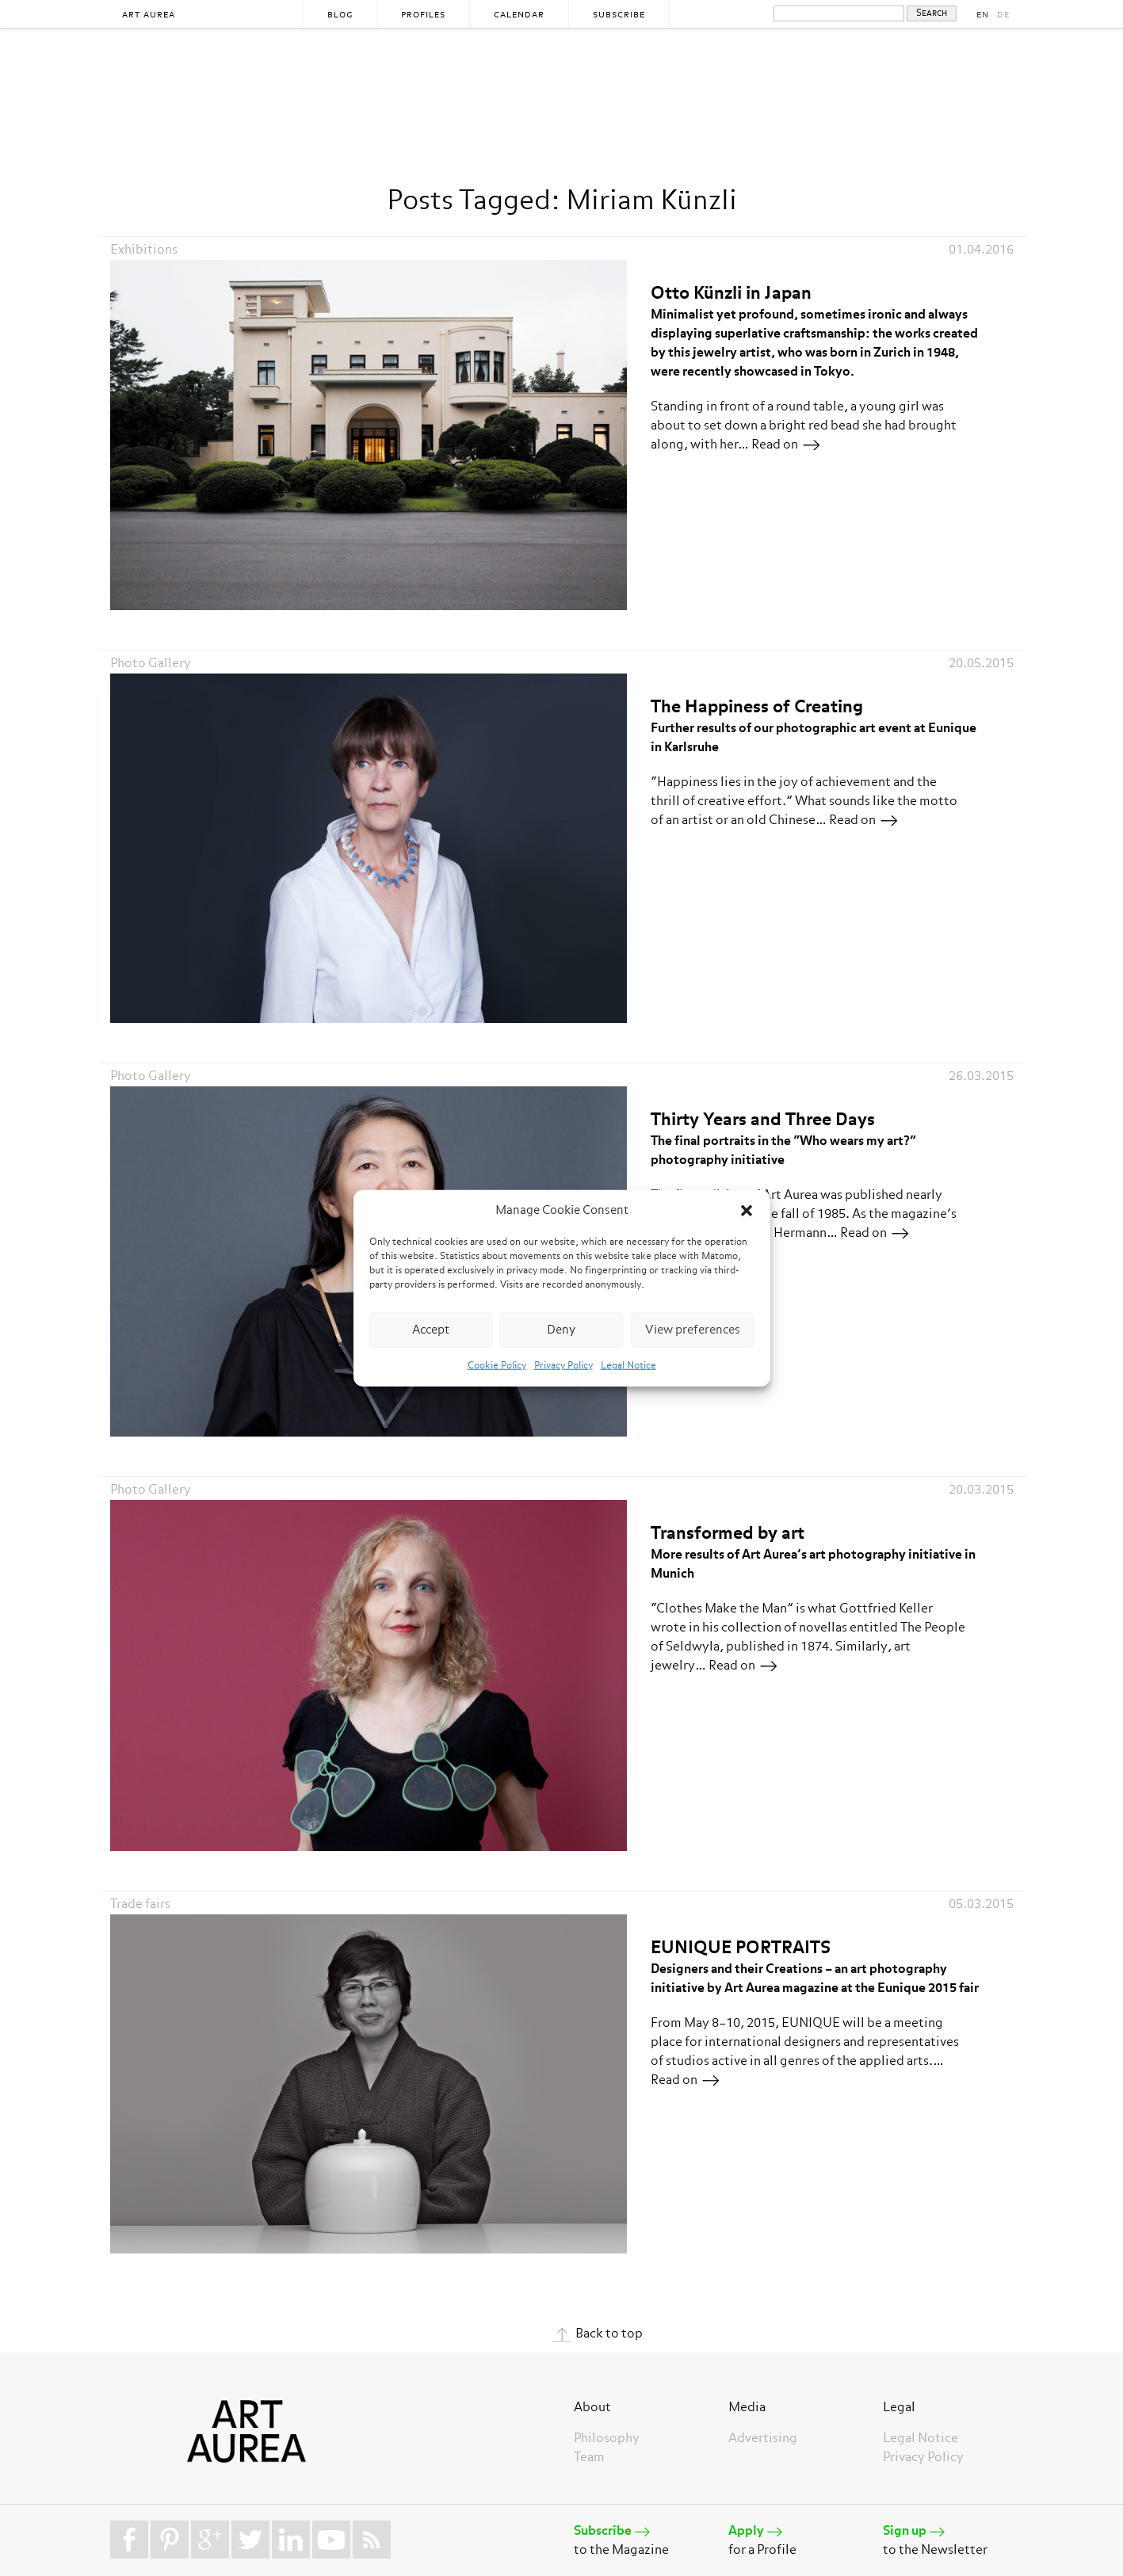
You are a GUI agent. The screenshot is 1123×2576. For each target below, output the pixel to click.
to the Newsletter (948, 2539)
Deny (561, 1329)
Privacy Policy (563, 1366)
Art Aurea (148, 15)
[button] (746, 1211)
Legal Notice (628, 1366)
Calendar (519, 15)
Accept (430, 1329)
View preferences (692, 1329)
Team (589, 2458)
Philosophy (607, 2439)
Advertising (762, 2439)
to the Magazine (639, 2539)
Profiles (423, 15)
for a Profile (793, 2539)
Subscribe (619, 15)
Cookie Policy (497, 1366)
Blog (340, 15)
